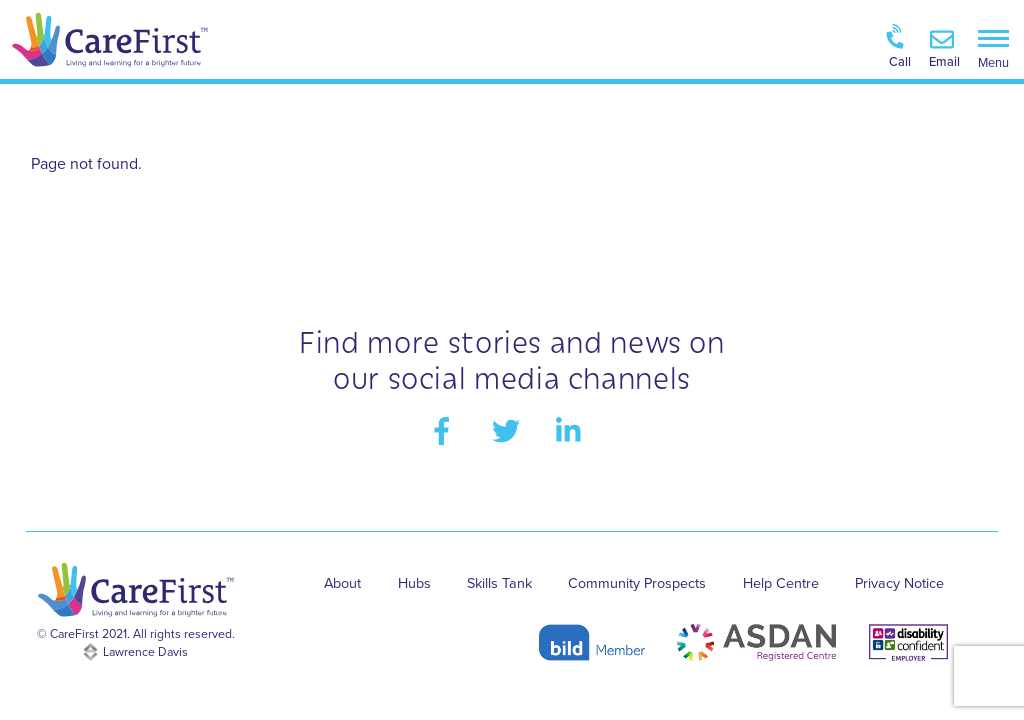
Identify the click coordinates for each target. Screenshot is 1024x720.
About (342, 583)
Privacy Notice (899, 583)
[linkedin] (573, 430)
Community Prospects (637, 583)
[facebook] (445, 430)
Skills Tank (499, 583)
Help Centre (781, 583)
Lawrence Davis (145, 652)
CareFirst (74, 634)
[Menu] (993, 47)
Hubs (414, 583)
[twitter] (509, 430)
